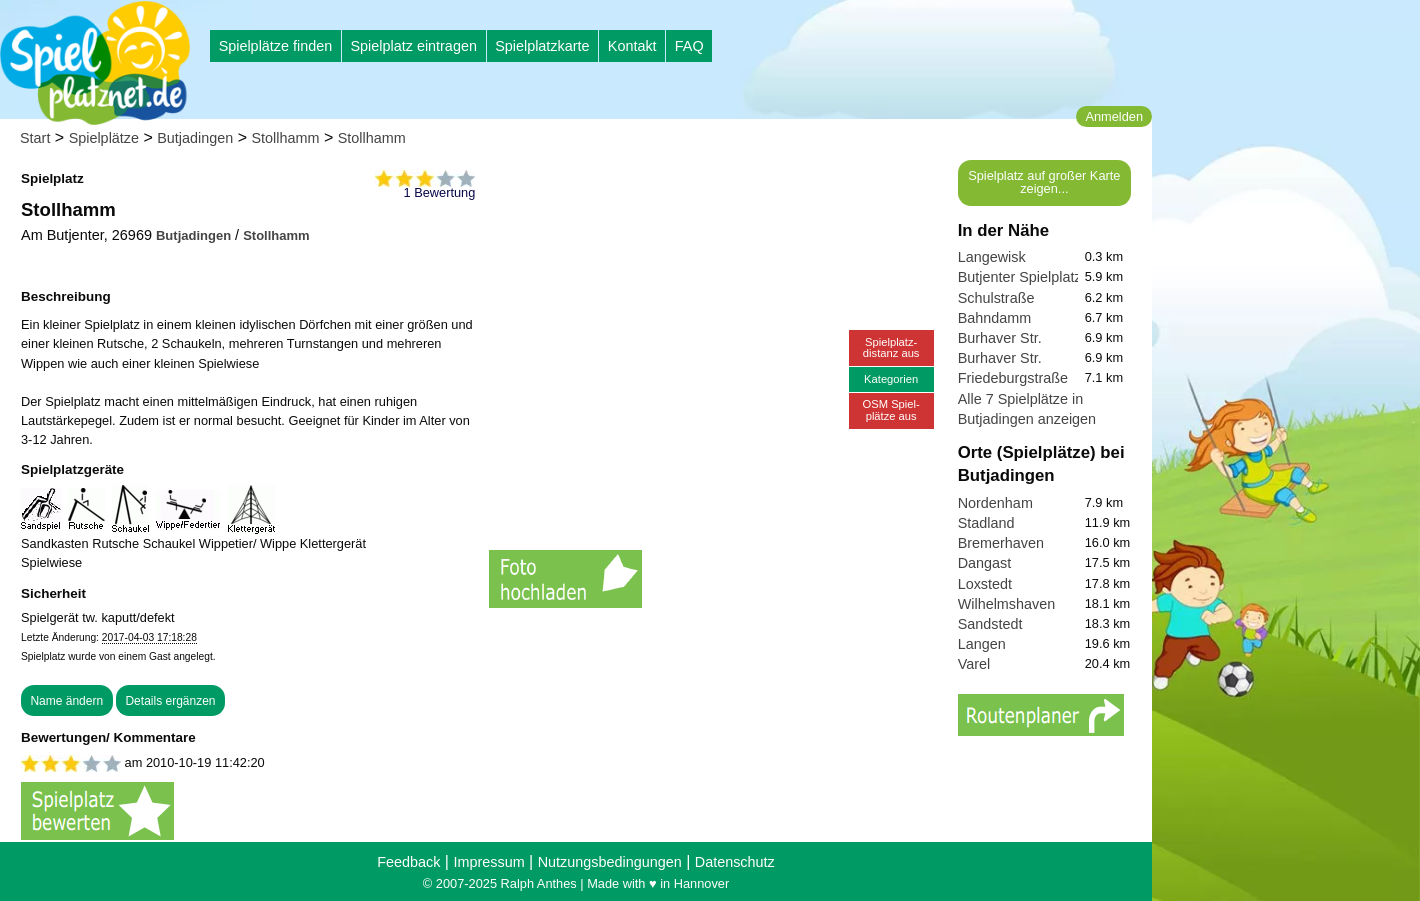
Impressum (488, 862)
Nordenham (995, 503)
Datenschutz (735, 862)
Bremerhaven (1001, 543)
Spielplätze (104, 138)
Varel (974, 664)
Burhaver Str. (1000, 338)
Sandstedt (990, 624)
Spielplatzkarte (542, 46)
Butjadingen (195, 138)
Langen (982, 644)
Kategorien (891, 379)
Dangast (985, 563)
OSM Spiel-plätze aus (891, 409)
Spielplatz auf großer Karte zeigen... (1044, 182)
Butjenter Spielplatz (1020, 277)
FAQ (689, 46)
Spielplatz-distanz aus (891, 347)
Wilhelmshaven (1007, 604)
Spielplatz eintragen (413, 46)
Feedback (408, 862)
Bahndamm (995, 318)
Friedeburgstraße (1013, 378)
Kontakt (632, 46)
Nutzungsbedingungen (610, 862)
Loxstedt (985, 584)
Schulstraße (996, 298)
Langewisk (992, 257)
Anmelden (1114, 116)
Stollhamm (286, 138)
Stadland (986, 523)
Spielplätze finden (276, 46)
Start (35, 138)
